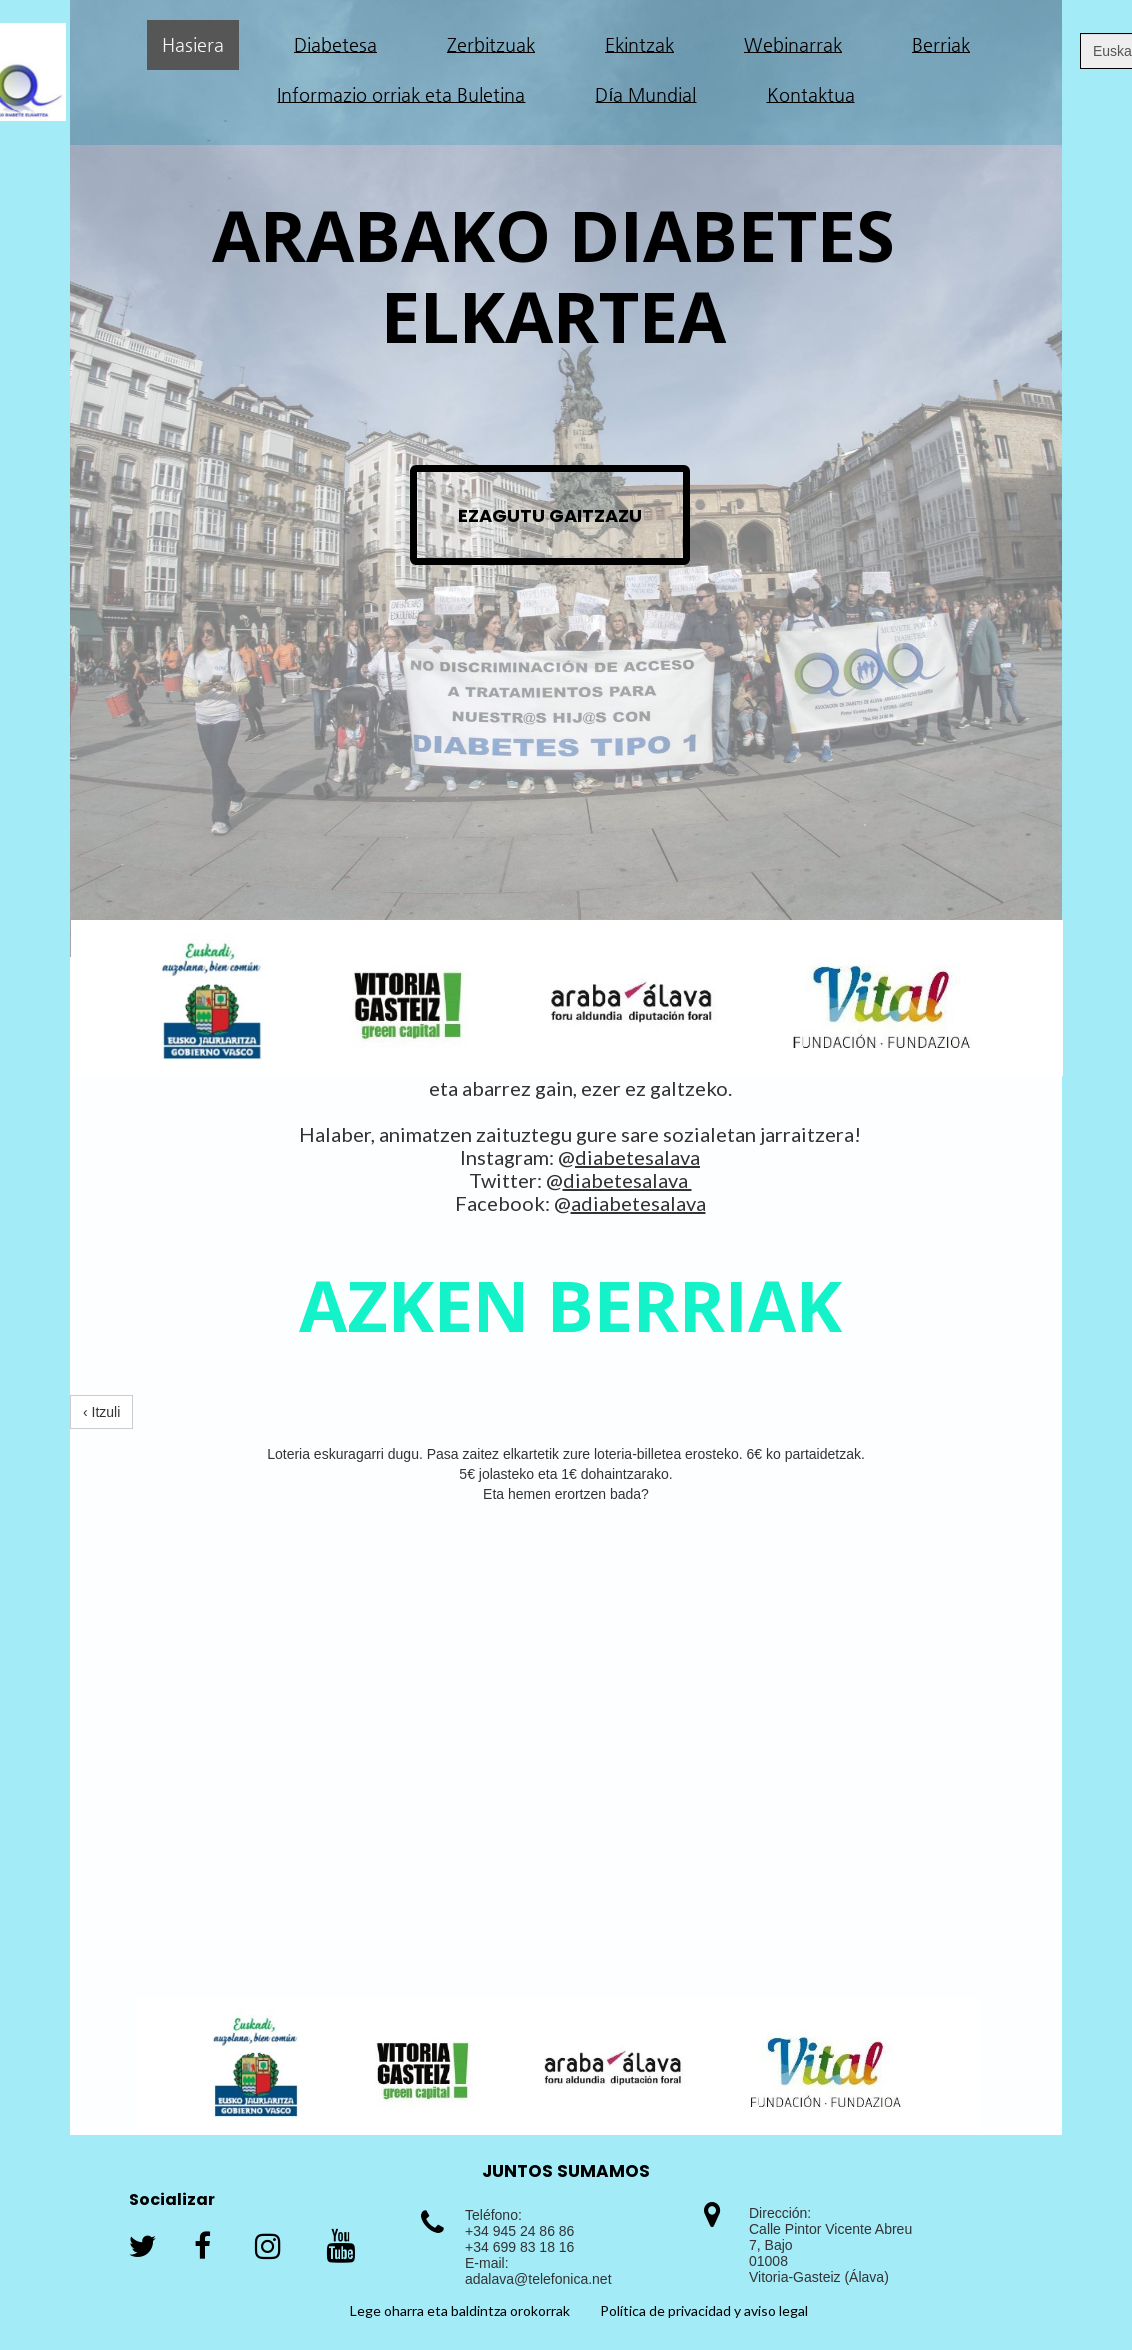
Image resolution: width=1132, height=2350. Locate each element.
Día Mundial (645, 94)
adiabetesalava (638, 1203)
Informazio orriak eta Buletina (401, 94)
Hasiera (193, 44)
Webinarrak (793, 44)
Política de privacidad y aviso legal (704, 2310)
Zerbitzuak (491, 44)
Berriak (941, 44)
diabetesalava (637, 1157)
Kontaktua (811, 94)
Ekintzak (639, 44)
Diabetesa (335, 44)
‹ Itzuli (101, 1412)
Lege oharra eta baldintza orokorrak (460, 2310)
